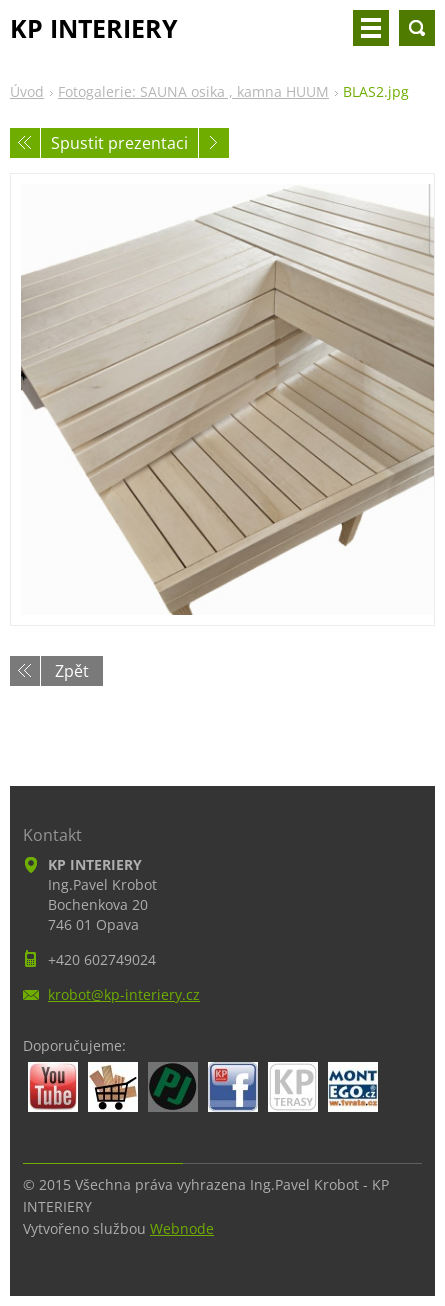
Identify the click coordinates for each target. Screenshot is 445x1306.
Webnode (182, 1228)
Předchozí (25, 143)
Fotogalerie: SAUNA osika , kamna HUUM (193, 91)
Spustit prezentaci (119, 143)
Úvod (27, 91)
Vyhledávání (417, 28)
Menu (371, 28)
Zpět (72, 671)
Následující (214, 143)
